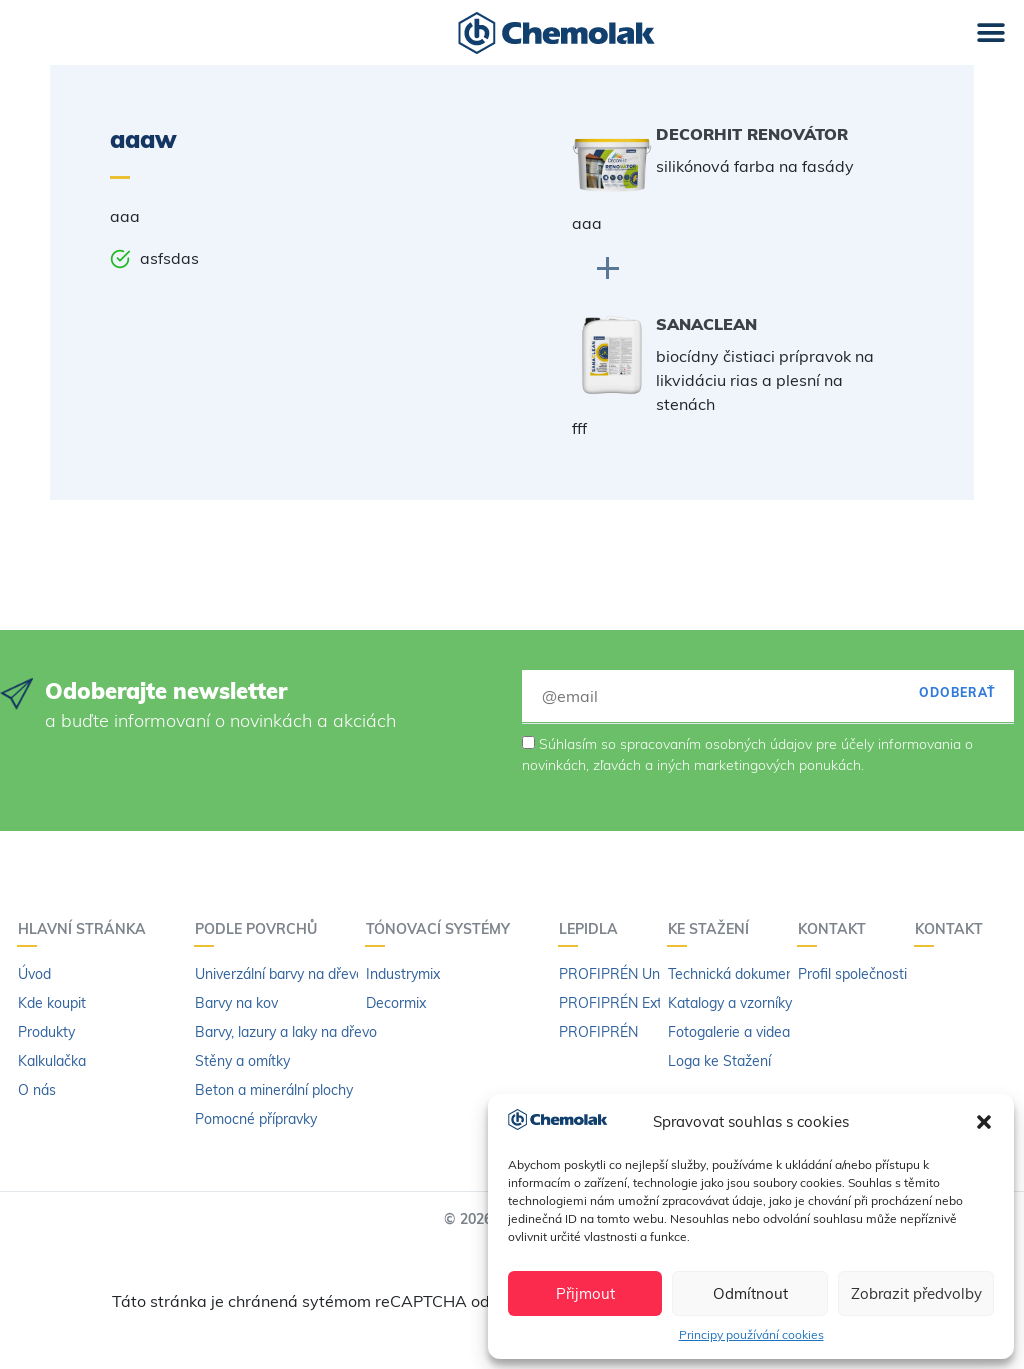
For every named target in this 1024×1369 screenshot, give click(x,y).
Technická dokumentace (745, 974)
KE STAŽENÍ (713, 929)
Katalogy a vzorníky (730, 1003)
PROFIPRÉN (598, 1032)
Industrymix (403, 974)
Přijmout (585, 1293)
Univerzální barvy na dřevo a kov (298, 974)
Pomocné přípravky (256, 1119)
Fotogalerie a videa (729, 1032)
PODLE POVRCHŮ (261, 929)
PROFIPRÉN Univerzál (630, 974)
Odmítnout (750, 1293)
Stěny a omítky (242, 1061)
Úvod (34, 974)
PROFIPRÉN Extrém (623, 1003)
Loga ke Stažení (719, 1061)
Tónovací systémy (443, 929)
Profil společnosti (852, 974)
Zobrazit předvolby (916, 1293)
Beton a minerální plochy (274, 1090)
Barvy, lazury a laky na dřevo (286, 1032)
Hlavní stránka (87, 929)
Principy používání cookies (751, 1334)
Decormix (396, 1003)
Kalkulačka (52, 1061)
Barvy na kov (236, 1003)
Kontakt (837, 929)
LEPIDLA (593, 929)
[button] (984, 1122)
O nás (37, 1090)
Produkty (46, 1032)
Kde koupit (52, 1003)
